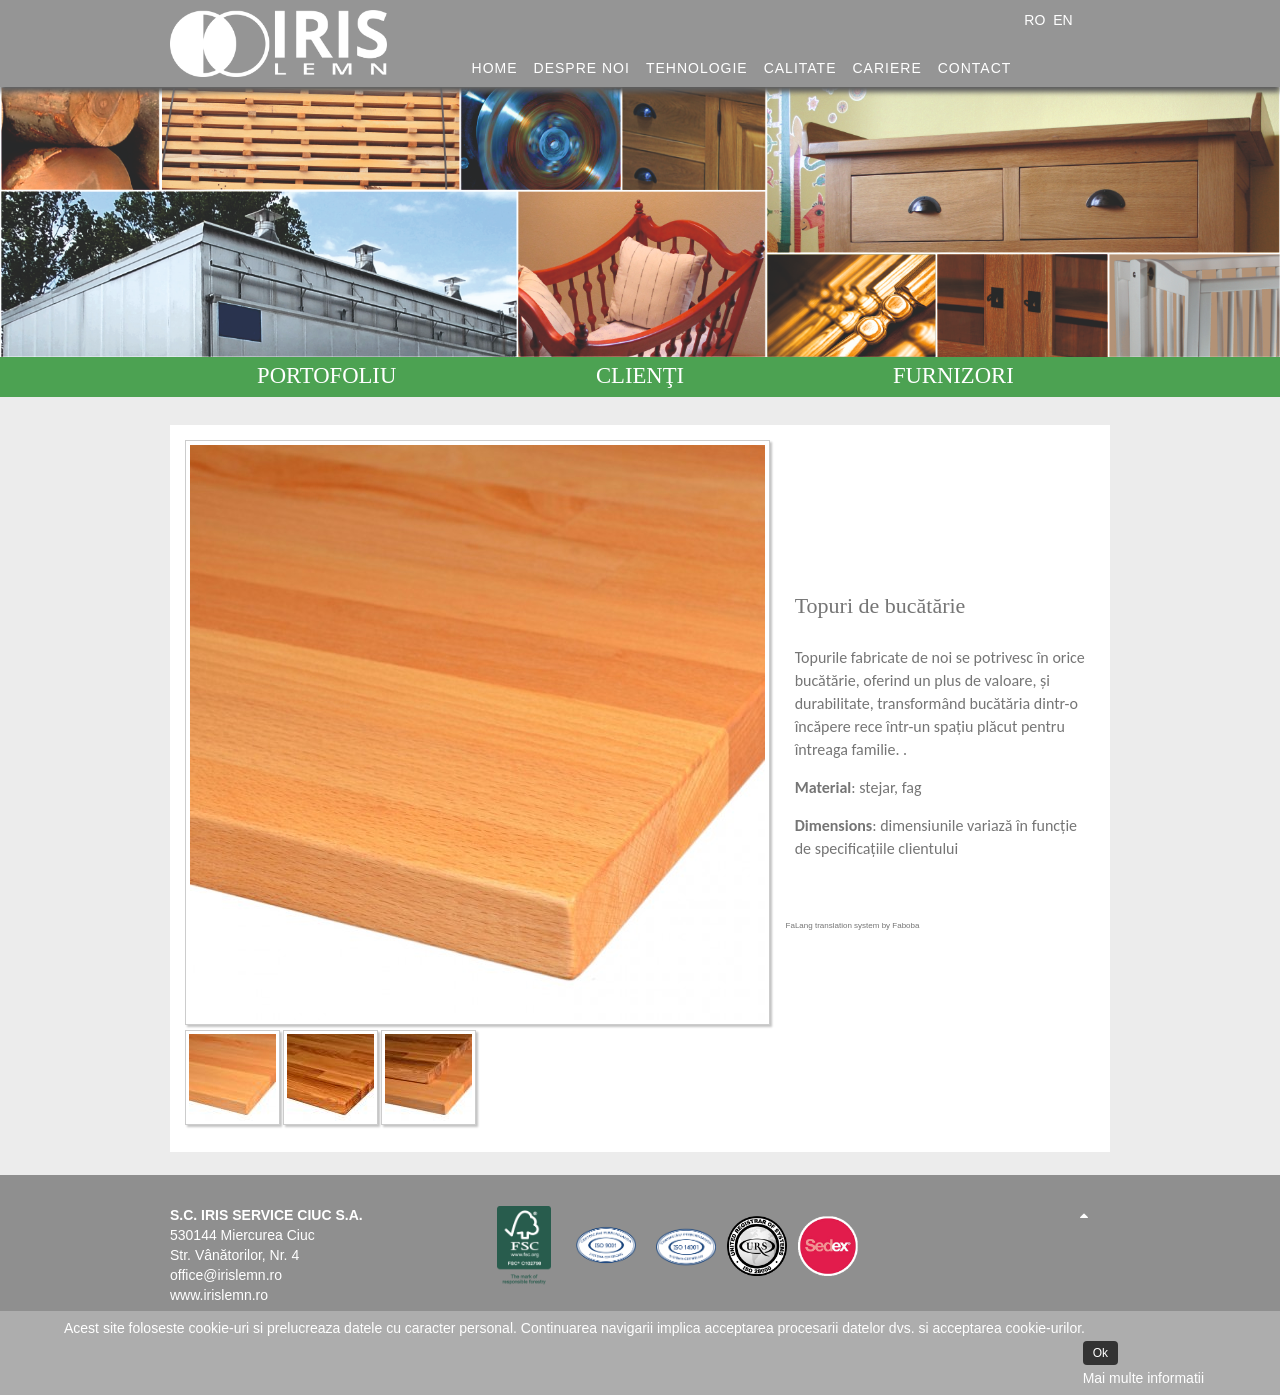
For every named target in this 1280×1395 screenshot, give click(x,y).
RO (1036, 20)
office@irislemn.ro (226, 1275)
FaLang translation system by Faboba (853, 925)
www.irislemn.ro (219, 1295)
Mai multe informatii (1143, 1378)
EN (1062, 20)
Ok (1100, 1353)
